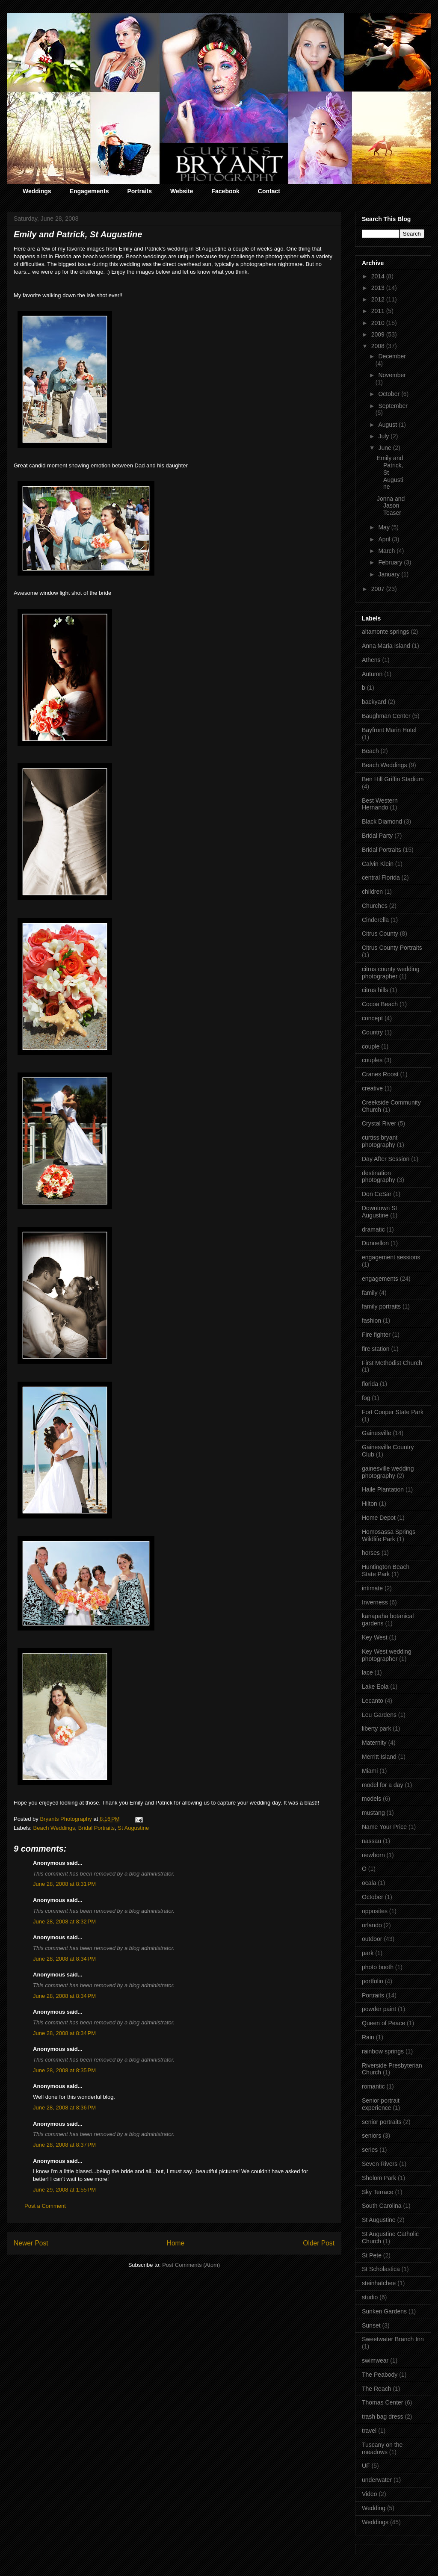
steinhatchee (379, 2283)
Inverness (375, 1602)
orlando (372, 1925)
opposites (375, 1911)
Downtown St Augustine (379, 1212)
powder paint (379, 2009)
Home (176, 2243)
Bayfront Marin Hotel (389, 730)
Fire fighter (376, 1334)
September (392, 405)
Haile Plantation (383, 1489)
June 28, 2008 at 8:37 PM (64, 2145)
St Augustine (133, 1828)
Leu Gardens (379, 1714)
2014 (378, 276)
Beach (370, 750)
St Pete (372, 2255)
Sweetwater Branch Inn (393, 2339)
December (392, 356)
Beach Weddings (54, 1828)
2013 (378, 287)
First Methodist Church (392, 1362)
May (384, 527)
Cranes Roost (380, 1074)
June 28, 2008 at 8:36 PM (64, 2107)
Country (372, 1032)
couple (370, 1046)
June (385, 447)
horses (371, 1552)
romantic (373, 2086)
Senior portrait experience (381, 2104)
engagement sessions (391, 1257)
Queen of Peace (383, 2023)
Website (181, 191)
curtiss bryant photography (379, 1141)
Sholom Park (379, 2177)
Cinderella (375, 919)
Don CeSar (376, 1194)
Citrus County (380, 933)
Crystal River (379, 1123)
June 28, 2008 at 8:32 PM (64, 1921)
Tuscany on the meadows (382, 2448)
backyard (374, 701)
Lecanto (372, 1700)
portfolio (372, 1981)
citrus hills (375, 990)
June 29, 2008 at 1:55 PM (64, 2189)
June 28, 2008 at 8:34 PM (64, 1959)
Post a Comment (45, 2206)
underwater (377, 2479)
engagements (380, 1278)
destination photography (378, 1177)
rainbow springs (383, 2051)
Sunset (371, 2325)
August (388, 424)
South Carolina (382, 2205)
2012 (378, 299)
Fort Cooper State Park (392, 1412)
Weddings (37, 191)
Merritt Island (379, 1756)
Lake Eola (375, 1686)
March (387, 550)
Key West (375, 1637)
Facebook (225, 191)
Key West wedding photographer (386, 1655)
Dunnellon (375, 1243)
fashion (371, 1320)
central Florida (381, 877)
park (367, 1953)
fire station (376, 1348)
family (370, 1292)
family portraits (381, 1306)
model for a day (382, 1784)
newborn (373, 1855)
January (389, 574)
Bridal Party (377, 835)
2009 (378, 334)
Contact (269, 191)
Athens (371, 659)
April (385, 539)
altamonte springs (385, 631)
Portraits (139, 191)
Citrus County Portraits (392, 947)
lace (367, 1672)
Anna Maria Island (386, 645)
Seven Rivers (379, 2163)
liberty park (376, 1728)
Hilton (369, 1503)
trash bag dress (382, 2416)
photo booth (378, 1967)
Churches (375, 905)
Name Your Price (384, 1826)
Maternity (374, 1742)
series (370, 2149)
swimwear (375, 2360)
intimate (372, 1588)
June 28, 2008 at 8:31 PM (64, 1884)
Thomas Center (382, 2402)
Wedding (373, 2508)
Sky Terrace (378, 2192)
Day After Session (385, 1158)
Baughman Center (386, 715)
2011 (378, 310)
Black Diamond (382, 821)
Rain (368, 2037)
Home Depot (379, 1517)
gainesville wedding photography (388, 1472)
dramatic (373, 1229)
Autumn (372, 674)
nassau (371, 1840)
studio (370, 2297)
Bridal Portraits (96, 1828)
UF (366, 2465)
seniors (371, 2135)
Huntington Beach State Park (385, 1570)
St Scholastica (381, 2269)
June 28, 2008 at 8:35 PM (64, 2070)
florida (370, 1383)
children (372, 891)
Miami (370, 1770)
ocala (369, 1882)
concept (372, 1018)
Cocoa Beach (380, 1004)
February (391, 562)
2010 (378, 322)
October (389, 393)
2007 (378, 588)
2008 (378, 346)
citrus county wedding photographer (391, 973)
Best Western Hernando (380, 804)
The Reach (376, 2388)
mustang (373, 1812)
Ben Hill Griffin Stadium (392, 779)
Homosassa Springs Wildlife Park (388, 1535)
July (384, 436)
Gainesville (376, 1433)
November (392, 375)
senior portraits (382, 2121)
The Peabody (379, 2374)
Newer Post (31, 2243)
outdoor (372, 1938)
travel (369, 2430)
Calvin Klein (378, 863)
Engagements (89, 191)
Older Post (318, 2243)
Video (369, 2493)
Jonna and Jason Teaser (391, 506)
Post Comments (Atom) (191, 2265)
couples (372, 1060)
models (371, 1798)
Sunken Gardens (384, 2311)
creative (372, 1088)
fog (366, 1397)
